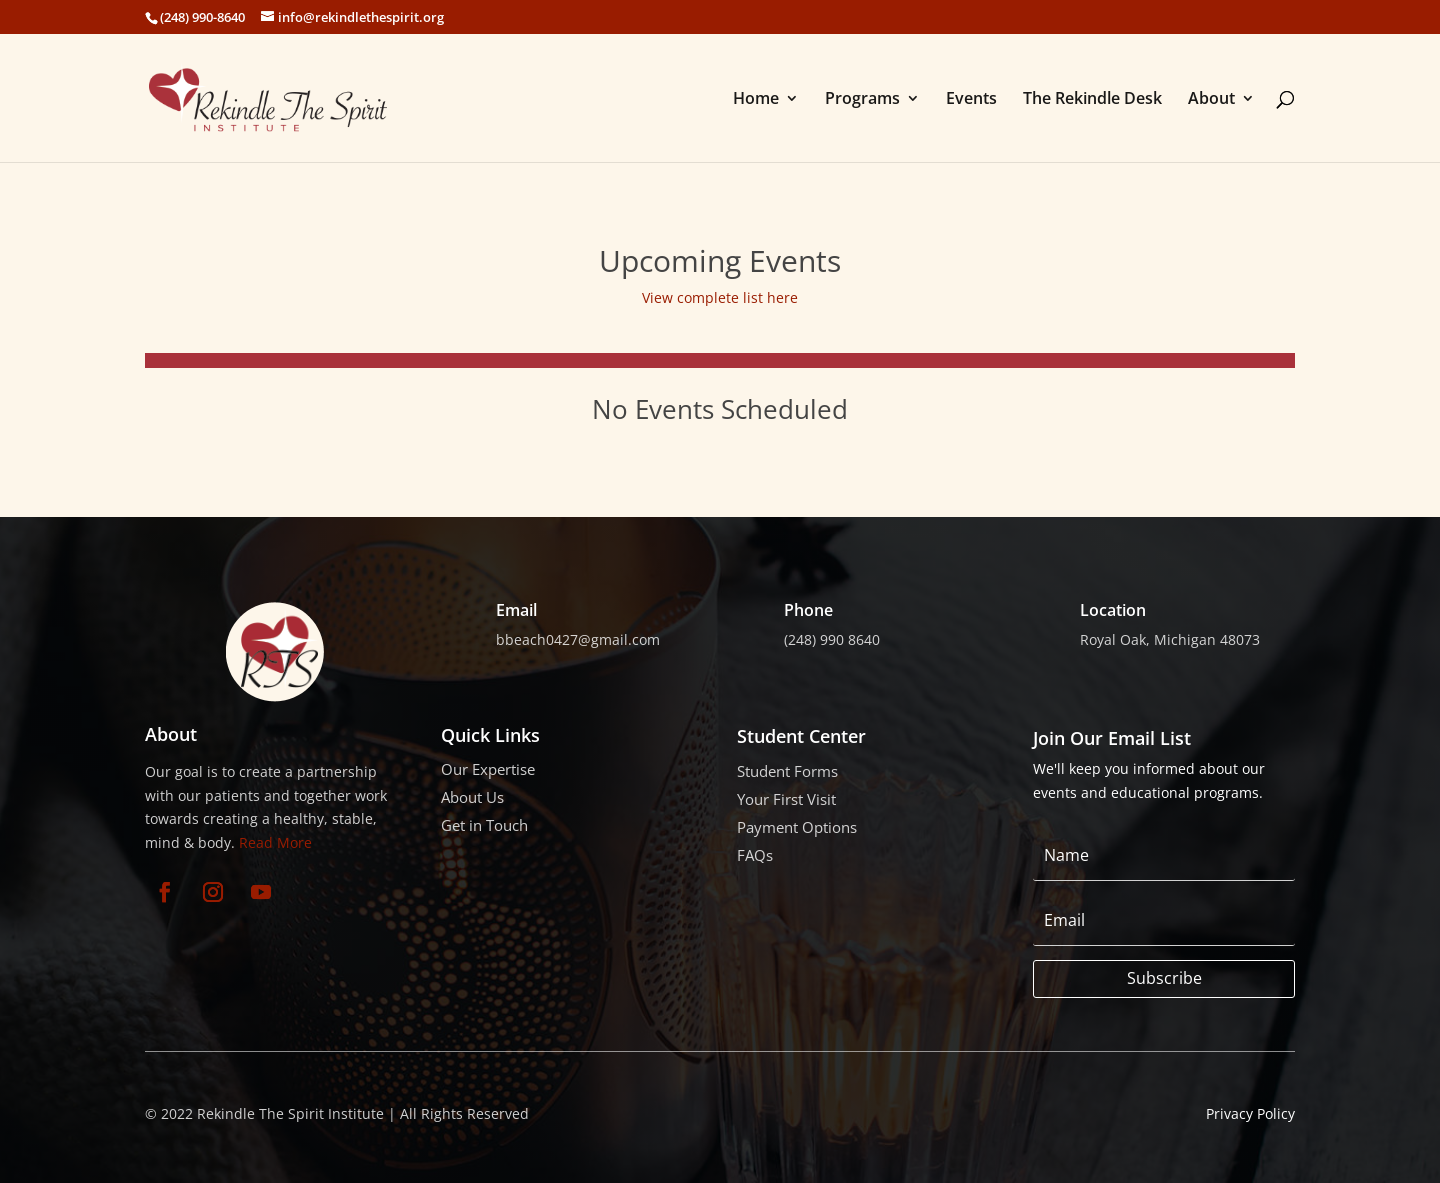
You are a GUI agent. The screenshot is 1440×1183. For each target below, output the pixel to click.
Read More (275, 842)
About (1211, 100)
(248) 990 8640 (832, 639)
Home (756, 100)
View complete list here (720, 297)
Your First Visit (786, 799)
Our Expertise (488, 769)
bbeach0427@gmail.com (578, 639)
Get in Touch (484, 825)
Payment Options (797, 827)
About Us (472, 797)
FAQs (755, 855)
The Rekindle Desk (1092, 100)
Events (971, 100)
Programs (862, 100)
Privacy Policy (1250, 1113)
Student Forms (787, 771)
